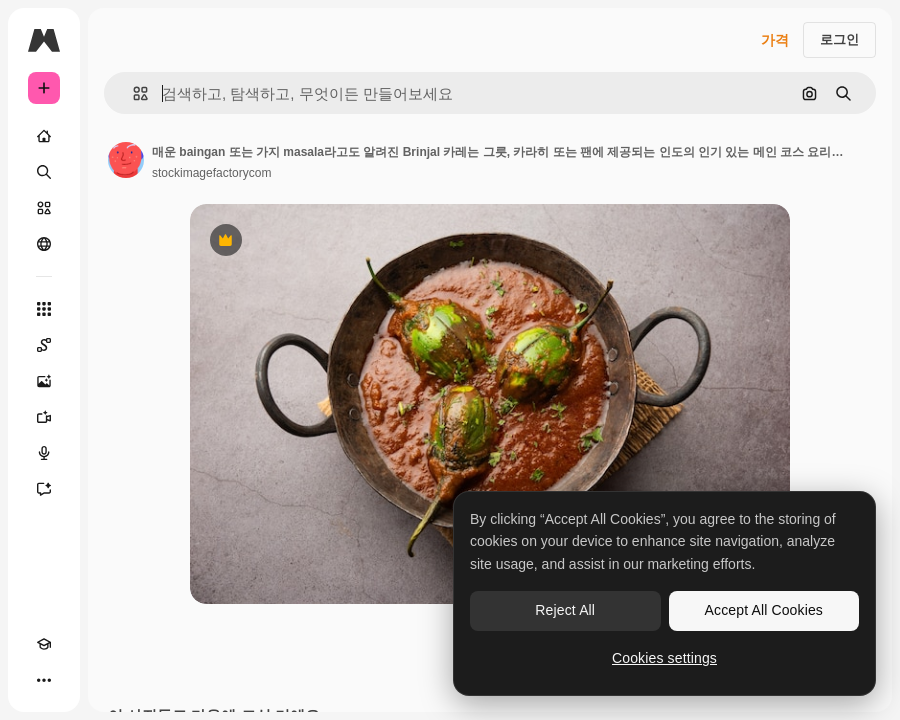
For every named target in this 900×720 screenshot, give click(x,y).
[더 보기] (44, 680)
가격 (775, 40)
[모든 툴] (44, 309)
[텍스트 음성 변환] (44, 453)
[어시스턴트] (44, 489)
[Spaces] (44, 345)
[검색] (44, 172)
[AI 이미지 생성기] (44, 381)
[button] (132, 93)
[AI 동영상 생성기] (44, 417)
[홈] (44, 136)
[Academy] (44, 644)
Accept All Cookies (764, 610)
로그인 (839, 39)
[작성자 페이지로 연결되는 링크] (126, 160)
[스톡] (44, 208)
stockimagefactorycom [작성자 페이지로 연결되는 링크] (211, 173)
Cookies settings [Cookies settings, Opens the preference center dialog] (664, 658)
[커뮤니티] (44, 244)
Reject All (565, 610)
